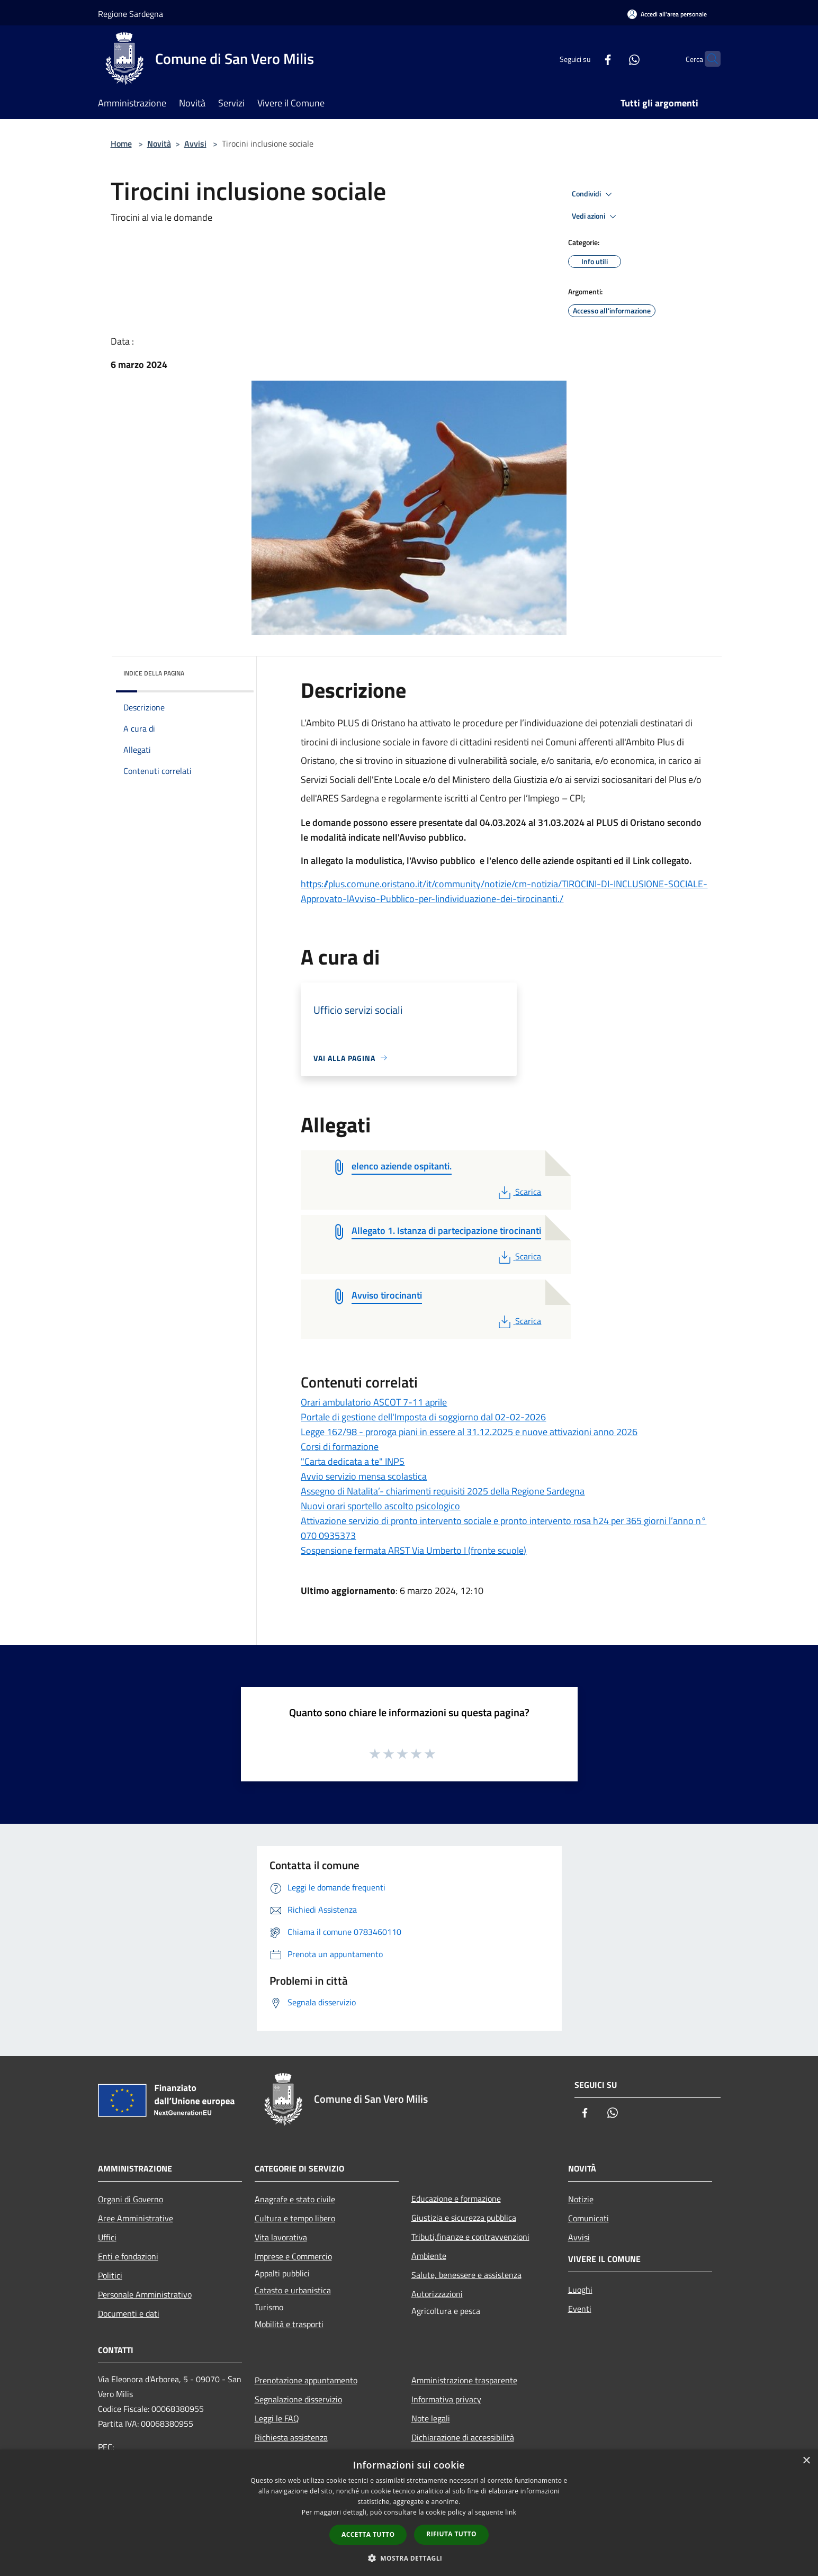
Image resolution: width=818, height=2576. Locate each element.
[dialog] (409, 2512)
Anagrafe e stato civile (295, 2199)
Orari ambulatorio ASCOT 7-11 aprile (374, 1402)
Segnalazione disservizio (298, 2399)
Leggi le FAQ (277, 2418)
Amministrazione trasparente (464, 2380)
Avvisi (195, 143)
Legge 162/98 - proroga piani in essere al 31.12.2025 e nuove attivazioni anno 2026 (469, 1432)
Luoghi (580, 2289)
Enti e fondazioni (128, 2256)
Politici (110, 2275)
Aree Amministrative (135, 2218)
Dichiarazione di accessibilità (462, 2437)
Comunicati (588, 2218)
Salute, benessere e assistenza (466, 2274)
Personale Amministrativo (145, 2294)
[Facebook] (587, 58)
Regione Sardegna (130, 13)
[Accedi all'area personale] (667, 14)
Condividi (593, 194)
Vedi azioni (595, 216)
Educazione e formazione (456, 2198)
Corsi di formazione (340, 1446)
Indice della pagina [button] (153, 673)
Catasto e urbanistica (293, 2290)
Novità (159, 143)
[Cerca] (708, 58)
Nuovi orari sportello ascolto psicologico (380, 1506)
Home (121, 143)
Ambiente (428, 2255)
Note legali (430, 2418)
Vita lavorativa (281, 2237)
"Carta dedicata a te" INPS (352, 1461)
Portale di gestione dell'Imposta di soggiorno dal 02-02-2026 (423, 1417)
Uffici (107, 2237)
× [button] (806, 2461)
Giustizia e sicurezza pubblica (463, 2217)
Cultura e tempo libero (295, 2218)
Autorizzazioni (437, 2293)
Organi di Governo (130, 2199)
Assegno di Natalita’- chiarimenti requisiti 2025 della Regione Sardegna (443, 1491)
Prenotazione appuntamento (306, 2380)
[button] (409, 2558)
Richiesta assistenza (291, 2437)
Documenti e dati (128, 2313)
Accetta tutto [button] (367, 2534)
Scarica (518, 1191)
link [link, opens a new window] (510, 2512)
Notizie (581, 2199)
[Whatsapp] (613, 58)
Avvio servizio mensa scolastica (364, 1476)
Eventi (579, 2308)
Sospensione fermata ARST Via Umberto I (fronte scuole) (413, 1550)
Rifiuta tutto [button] (451, 2533)
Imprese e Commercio (293, 2256)
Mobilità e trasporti (289, 2324)
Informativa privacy (446, 2399)
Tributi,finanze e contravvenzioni (470, 2236)
